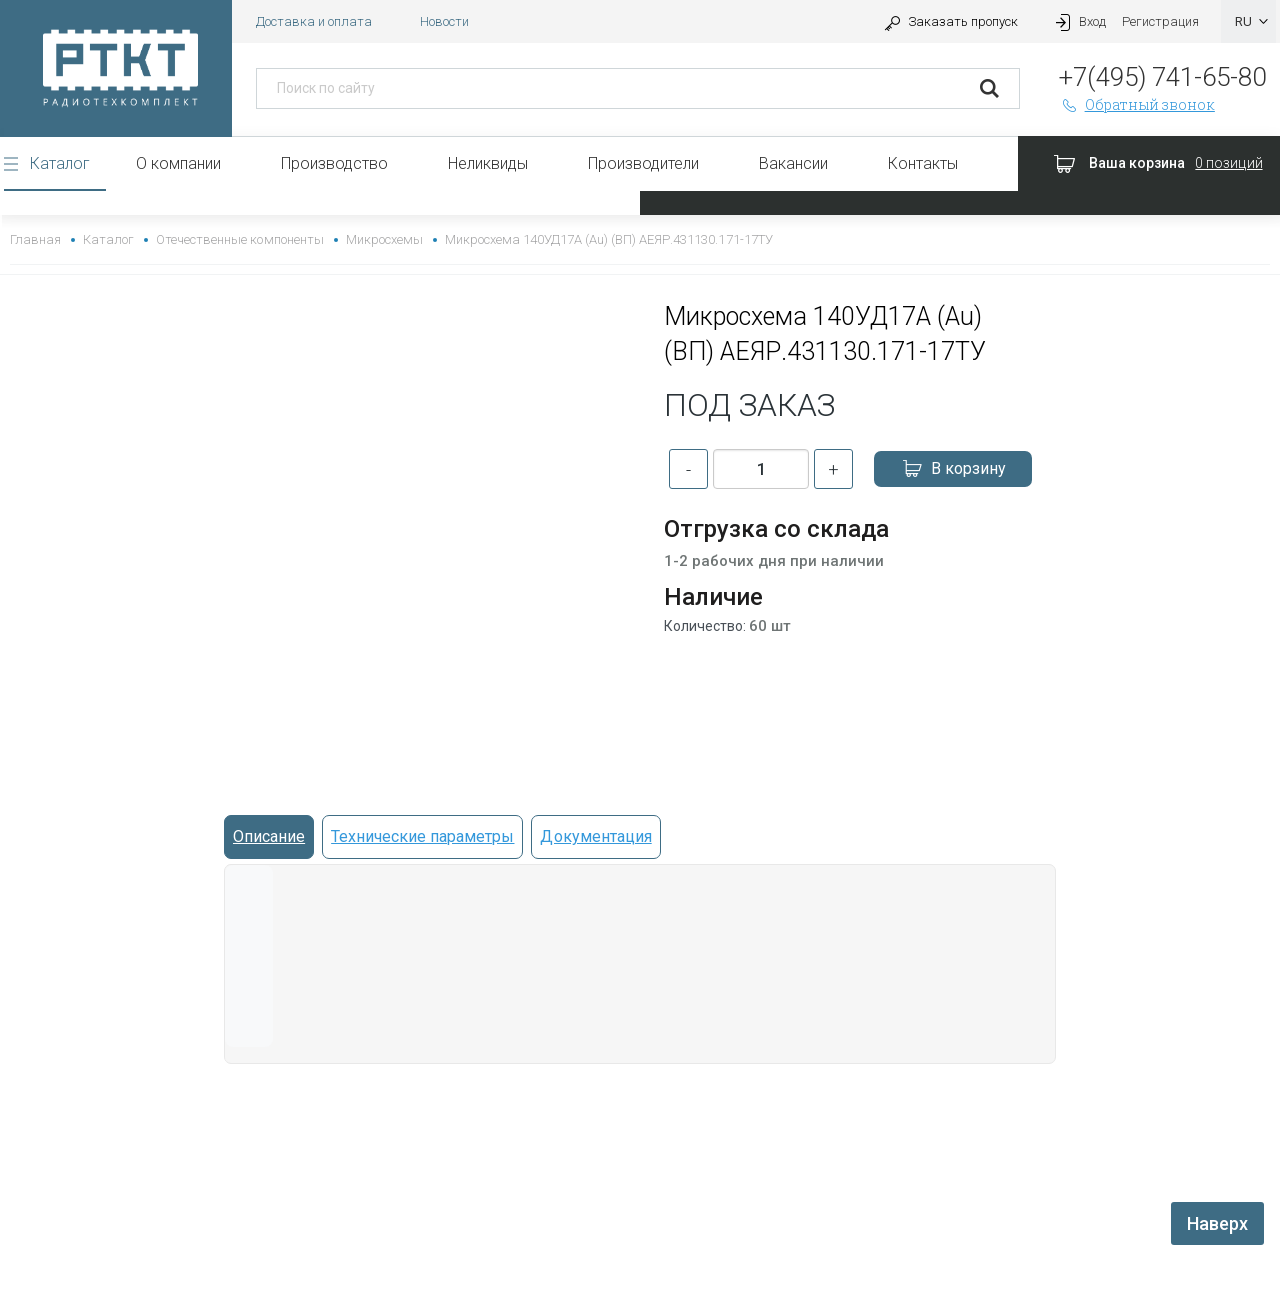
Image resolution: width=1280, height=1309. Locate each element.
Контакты (923, 163)
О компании (178, 163)
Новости (444, 21)
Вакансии (793, 163)
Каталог (60, 163)
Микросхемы (384, 239)
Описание (269, 836)
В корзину (953, 469)
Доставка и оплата (314, 21)
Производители (643, 163)
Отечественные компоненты (239, 239)
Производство (334, 163)
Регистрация (1160, 21)
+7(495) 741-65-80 (1162, 77)
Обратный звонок (1137, 104)
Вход (1078, 21)
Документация (595, 836)
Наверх (1217, 1223)
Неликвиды (488, 163)
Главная (35, 239)
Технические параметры (422, 836)
